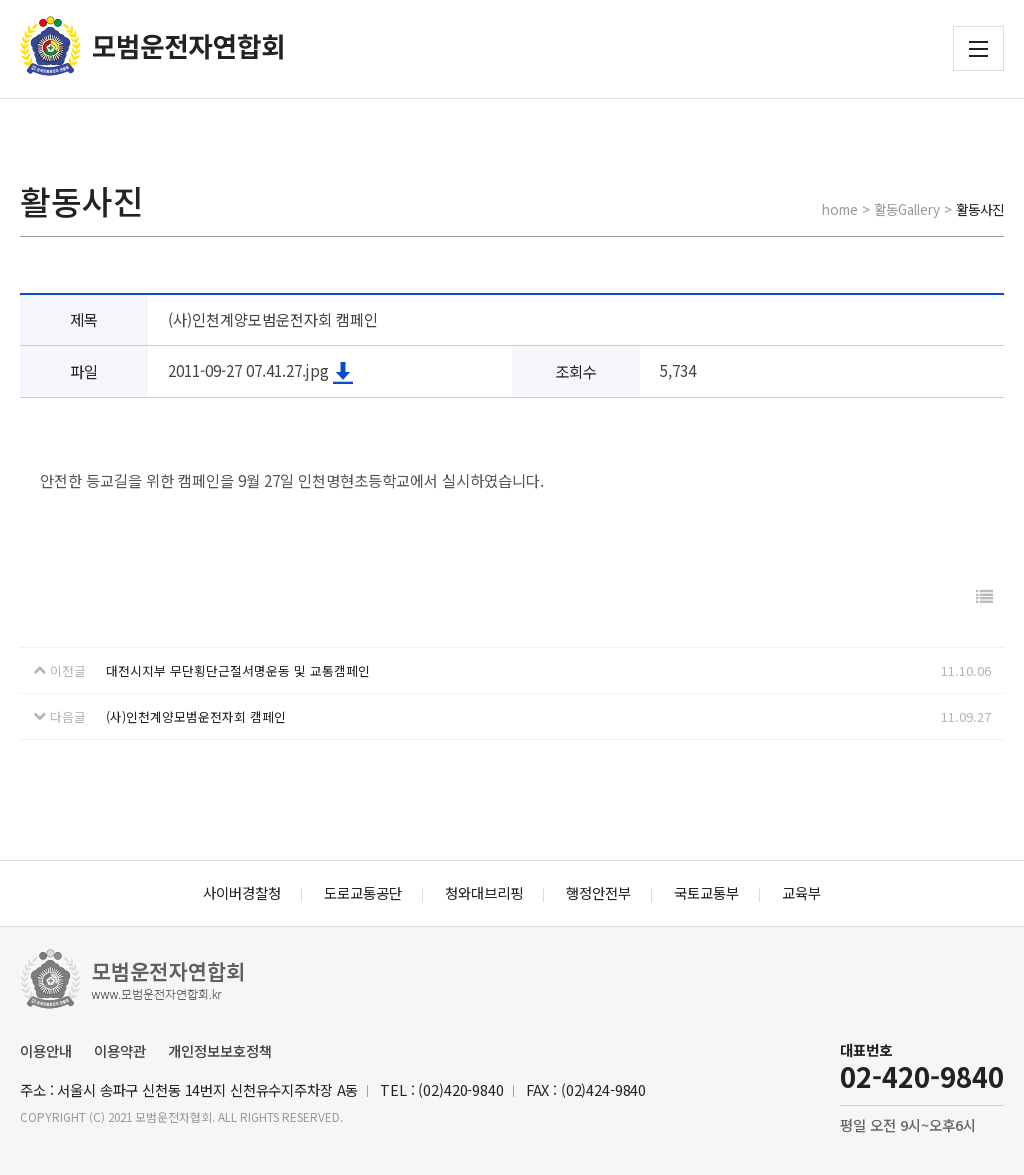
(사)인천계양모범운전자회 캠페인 (196, 716)
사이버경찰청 (242, 892)
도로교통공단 (363, 892)
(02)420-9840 (460, 1089)
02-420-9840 (922, 1076)
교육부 (801, 892)
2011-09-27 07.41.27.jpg (260, 370)
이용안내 (46, 1050)
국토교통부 (706, 892)
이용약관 (120, 1050)
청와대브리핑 (484, 892)
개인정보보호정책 (220, 1050)
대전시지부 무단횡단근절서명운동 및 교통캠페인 (238, 670)
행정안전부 (598, 892)
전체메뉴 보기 (978, 49)
